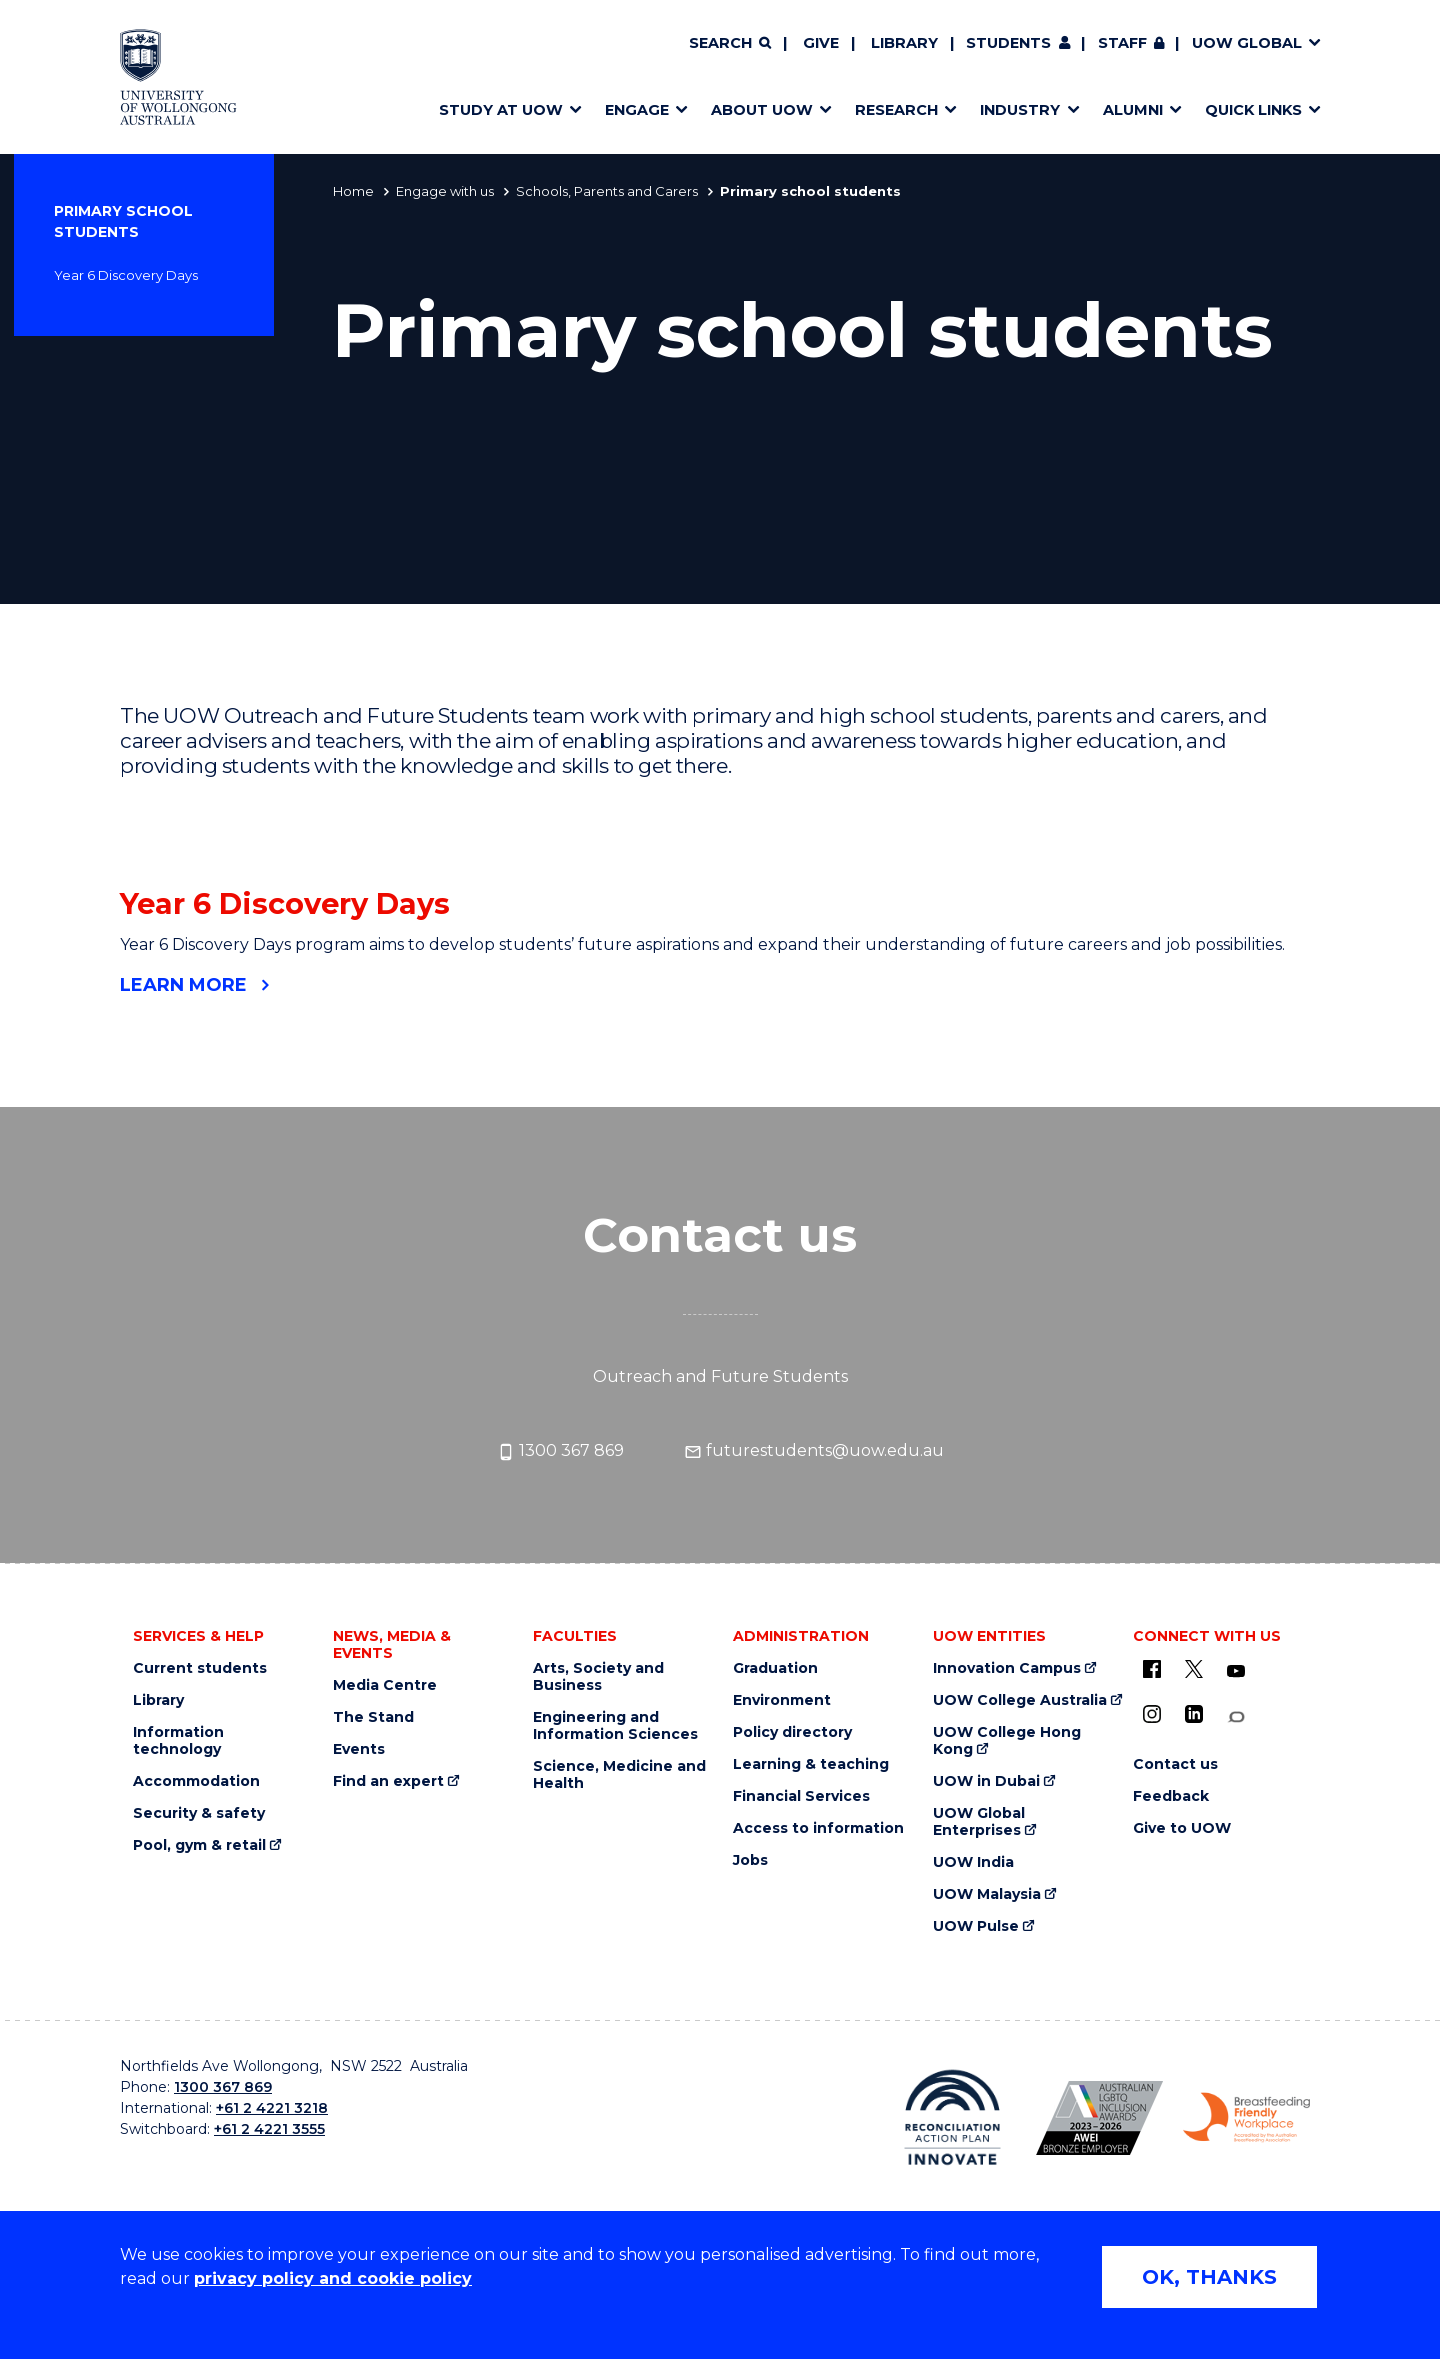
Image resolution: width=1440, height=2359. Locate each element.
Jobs (750, 1860)
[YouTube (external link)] (1236, 1672)
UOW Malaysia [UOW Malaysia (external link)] (987, 1894)
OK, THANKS (1209, 2277)
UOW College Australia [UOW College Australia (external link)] (1020, 1700)
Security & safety (199, 1813)
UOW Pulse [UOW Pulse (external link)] (976, 1926)
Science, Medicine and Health (619, 1775)
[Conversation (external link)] (1236, 1717)
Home (353, 191)
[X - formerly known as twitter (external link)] (1194, 1669)
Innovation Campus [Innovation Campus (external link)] (1007, 1668)
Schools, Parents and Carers (607, 191)
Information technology (178, 1741)
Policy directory (792, 1732)
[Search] (730, 44)
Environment (782, 1700)
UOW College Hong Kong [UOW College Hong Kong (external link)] (1007, 1741)
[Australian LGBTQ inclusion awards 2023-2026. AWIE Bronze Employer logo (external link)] (1099, 2118)
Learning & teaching (811, 1764)
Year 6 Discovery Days (126, 275)
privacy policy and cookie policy (333, 2278)
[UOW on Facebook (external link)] (1152, 1669)
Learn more (183, 985)
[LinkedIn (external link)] (1194, 1714)
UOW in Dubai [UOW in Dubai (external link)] (986, 1781)
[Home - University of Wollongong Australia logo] (178, 77)
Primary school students (123, 221)
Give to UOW (1182, 1828)
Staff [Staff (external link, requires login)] (1122, 43)
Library (904, 43)
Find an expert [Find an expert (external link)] (388, 1781)
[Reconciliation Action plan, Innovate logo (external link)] (952, 2117)
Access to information (818, 1828)
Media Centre (385, 1685)
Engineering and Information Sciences (615, 1726)
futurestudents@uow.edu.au (814, 1451)
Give (821, 43)
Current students (200, 1668)
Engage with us (445, 191)
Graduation (775, 1668)
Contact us (1175, 1764)
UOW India (973, 1862)
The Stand (373, 1717)
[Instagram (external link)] (1152, 1714)
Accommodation (196, 1781)
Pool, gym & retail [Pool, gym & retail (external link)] (199, 1845)
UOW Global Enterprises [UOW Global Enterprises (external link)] (979, 1822)
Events (359, 1749)
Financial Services (801, 1796)
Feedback (1171, 1796)
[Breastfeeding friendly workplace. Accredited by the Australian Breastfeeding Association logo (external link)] (1246, 2118)
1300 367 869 (560, 1451)
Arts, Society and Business (598, 1677)
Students (1008, 43)
